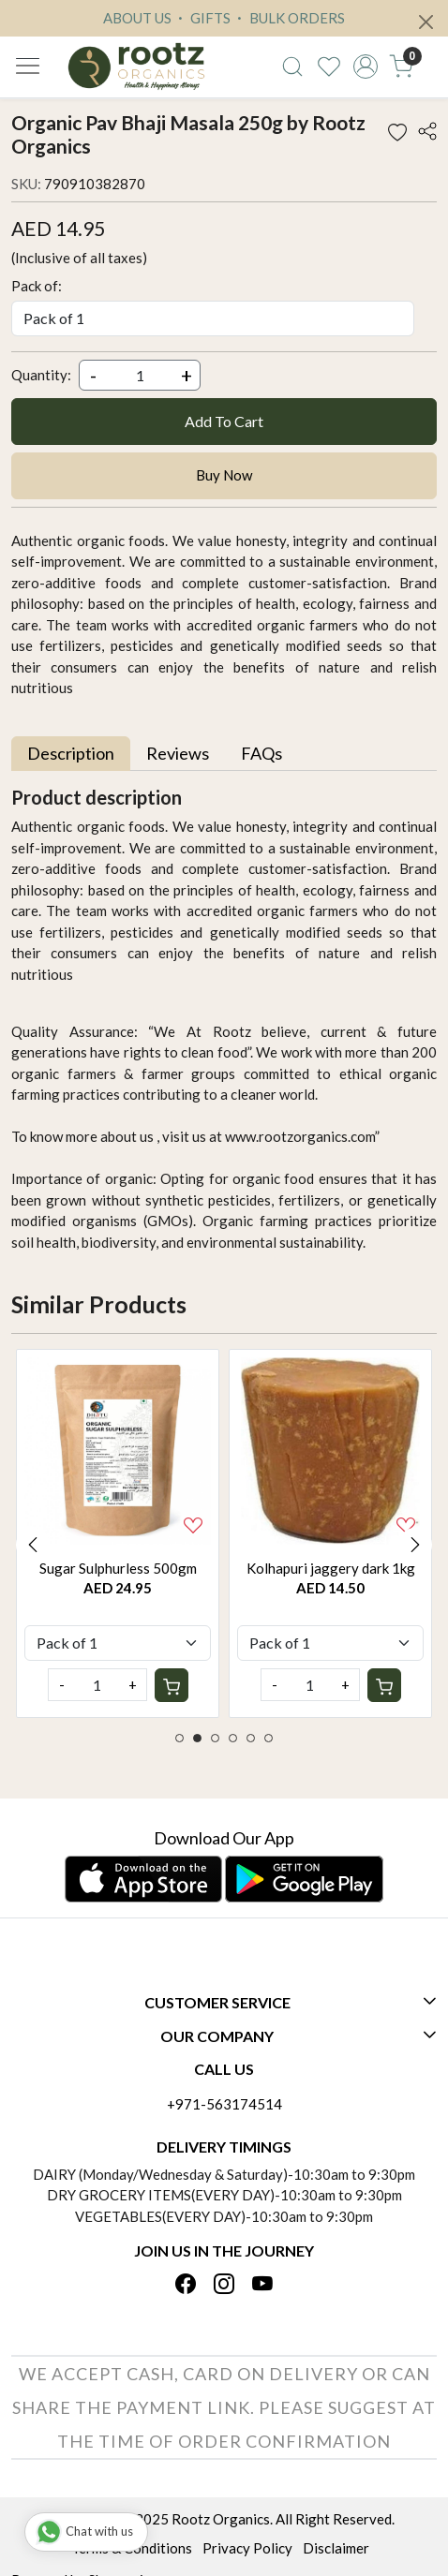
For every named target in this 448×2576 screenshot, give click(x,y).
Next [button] (415, 1545)
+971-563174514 (224, 2103)
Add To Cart (224, 421)
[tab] (70, 754)
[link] (293, 66)
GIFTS (202, 17)
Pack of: (36, 285)
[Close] (426, 22)
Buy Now (224, 474)
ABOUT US (137, 17)
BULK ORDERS (288, 17)
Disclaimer (336, 2547)
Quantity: (41, 374)
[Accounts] (365, 66)
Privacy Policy (247, 2547)
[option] (117, 1533)
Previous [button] (33, 1545)
